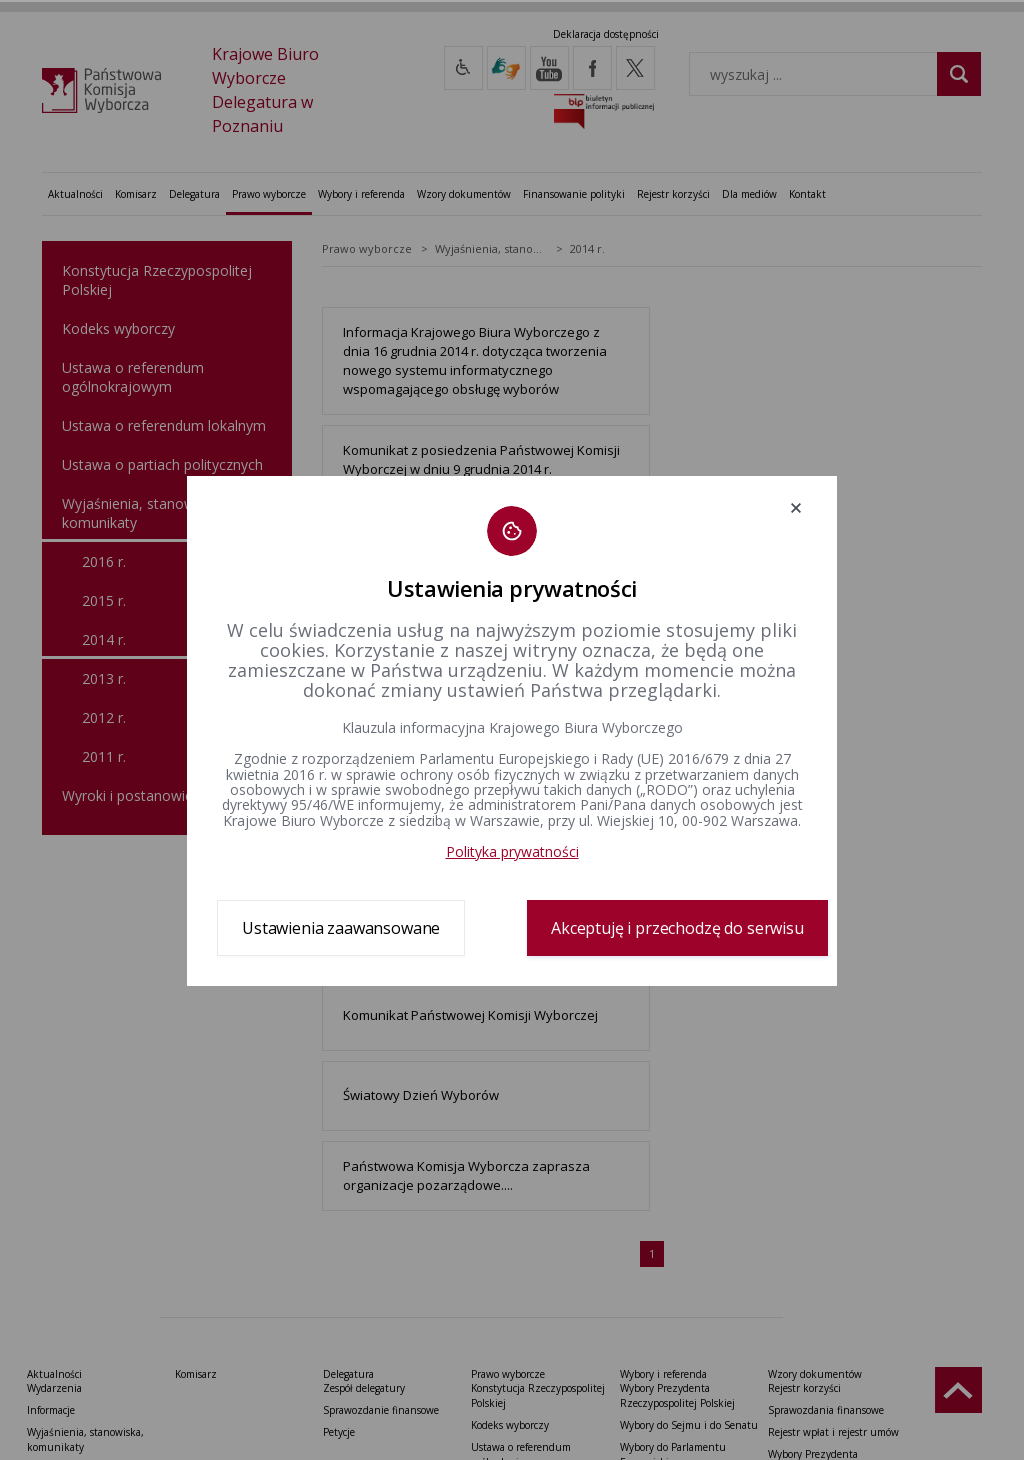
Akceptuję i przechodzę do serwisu (677, 928)
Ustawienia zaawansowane (341, 928)
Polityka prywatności (512, 851)
